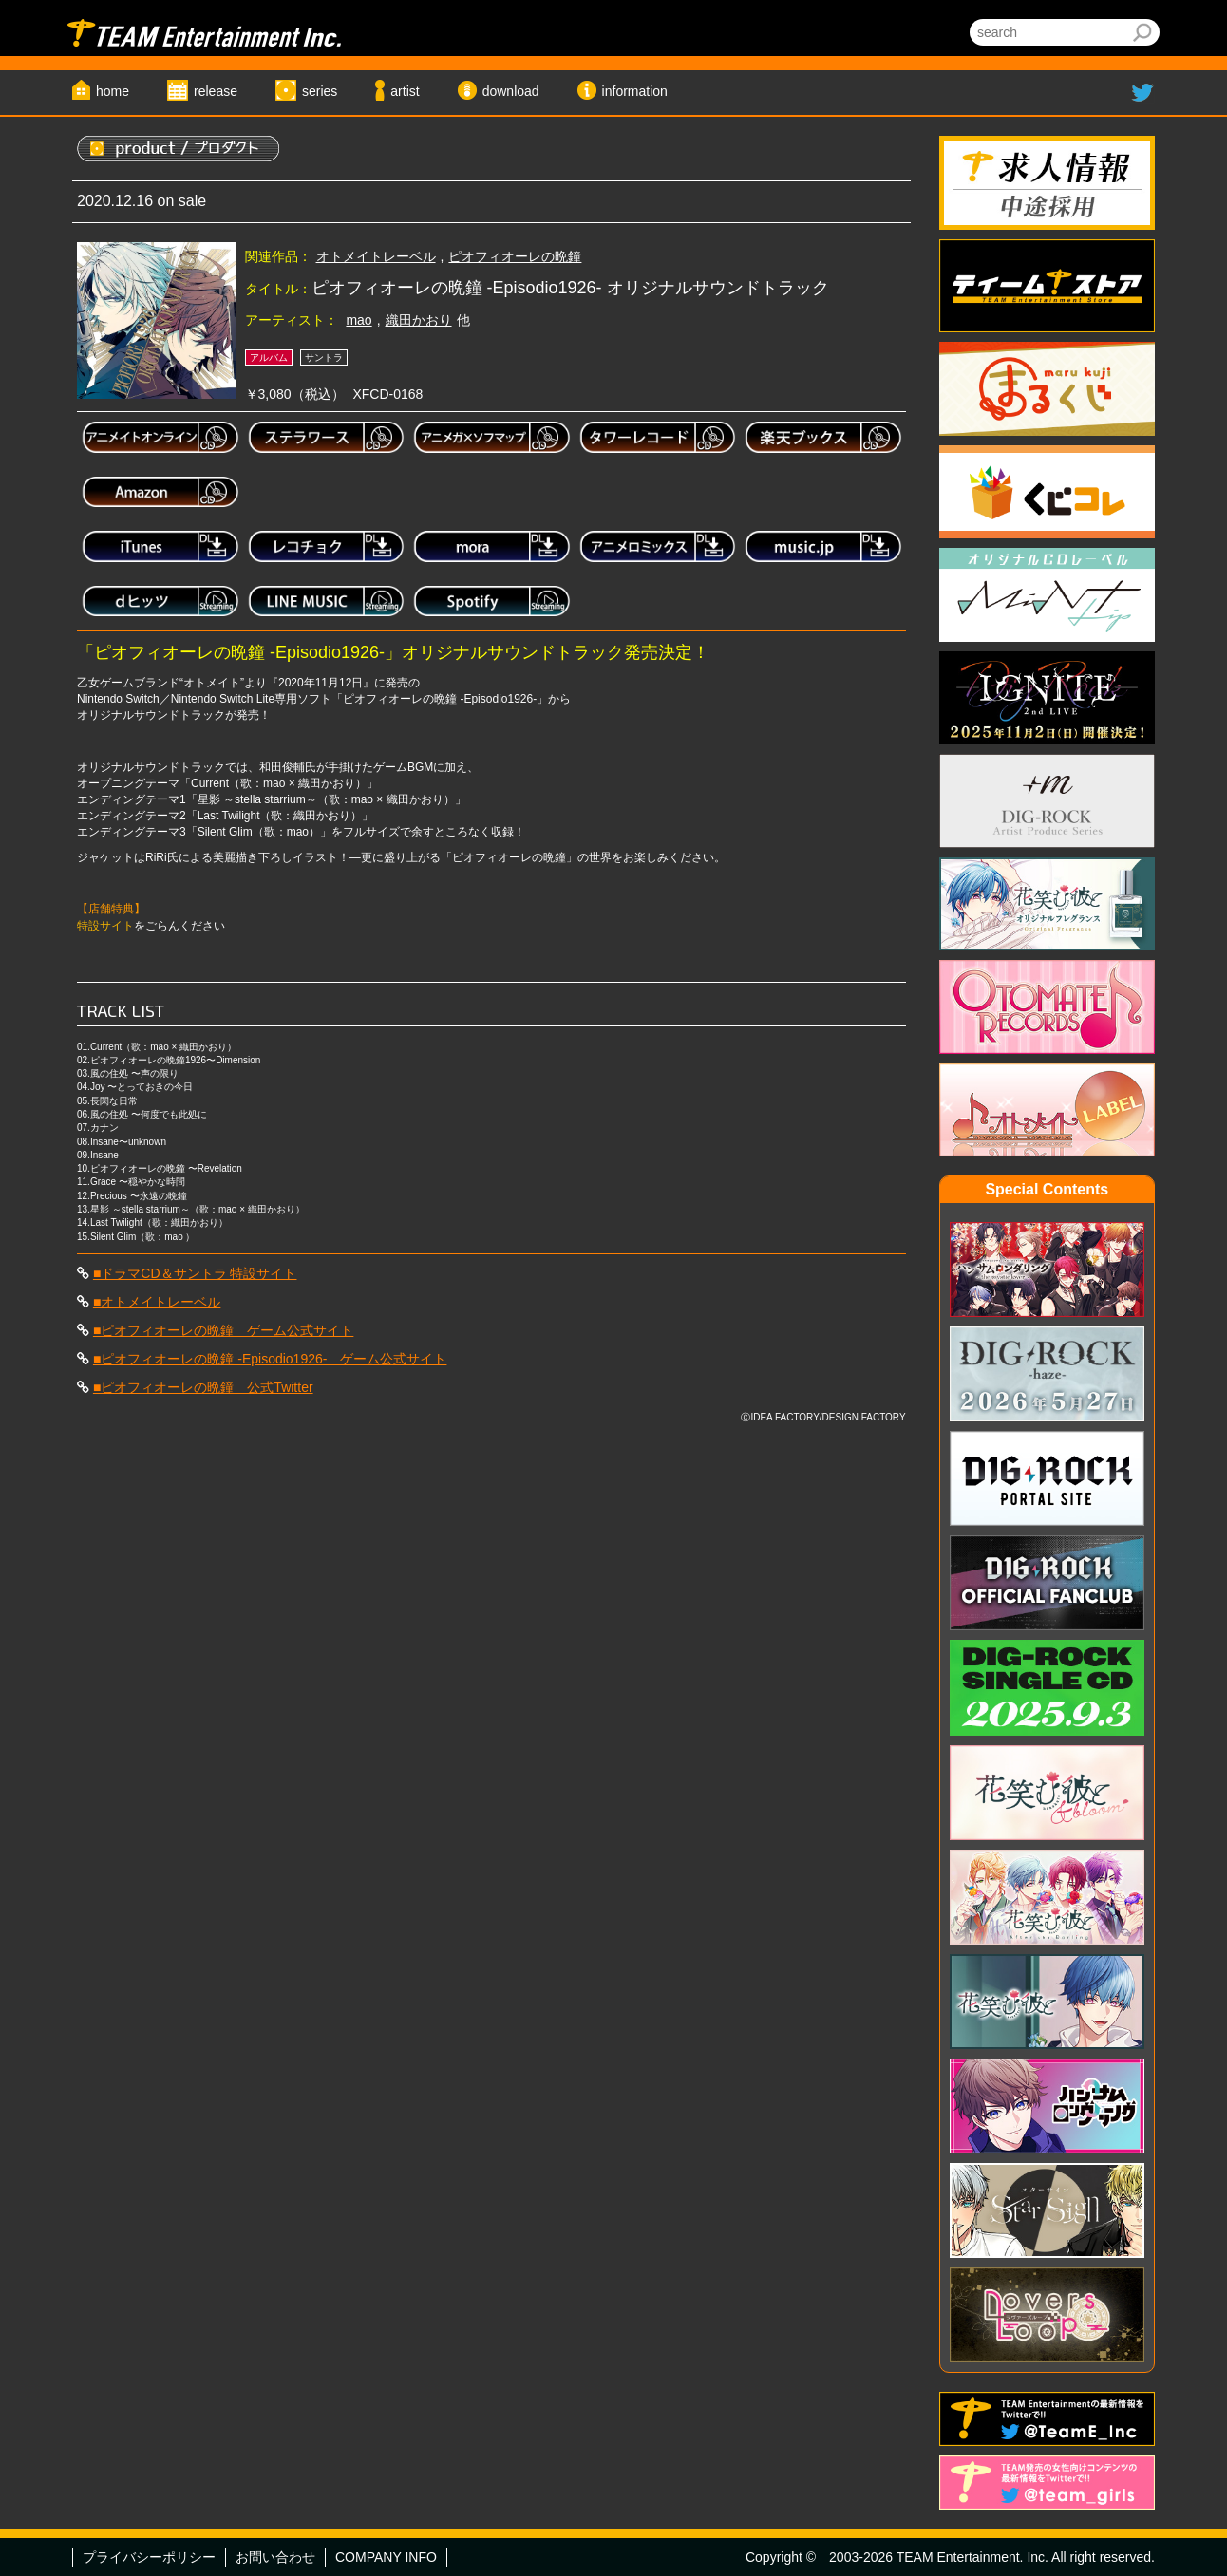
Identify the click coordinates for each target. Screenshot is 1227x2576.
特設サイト (105, 925)
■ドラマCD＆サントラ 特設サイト (195, 1273)
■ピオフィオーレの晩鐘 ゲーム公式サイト (223, 1330)
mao (358, 320)
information (635, 91)
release (215, 91)
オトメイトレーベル (376, 256)
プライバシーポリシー (149, 2557)
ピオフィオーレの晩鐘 (514, 256)
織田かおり (419, 320)
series (319, 91)
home (112, 91)
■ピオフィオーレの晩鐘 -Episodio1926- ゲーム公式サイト (270, 1358)
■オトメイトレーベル (156, 1301)
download (510, 91)
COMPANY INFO (386, 2557)
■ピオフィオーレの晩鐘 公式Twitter (203, 1387)
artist (404, 91)
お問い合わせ (275, 2557)
